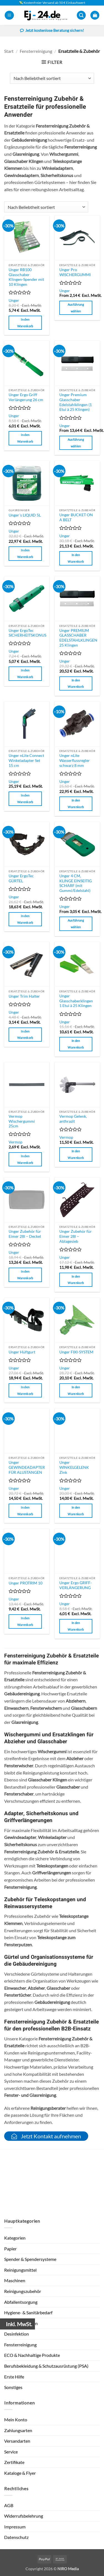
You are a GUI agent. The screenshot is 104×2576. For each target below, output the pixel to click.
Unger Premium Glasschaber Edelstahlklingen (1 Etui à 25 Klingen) (75, 402)
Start (9, 51)
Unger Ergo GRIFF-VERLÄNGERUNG (75, 1585)
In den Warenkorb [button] (25, 323)
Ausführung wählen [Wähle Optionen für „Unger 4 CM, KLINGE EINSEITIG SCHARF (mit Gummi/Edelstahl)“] (76, 924)
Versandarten (17, 2440)
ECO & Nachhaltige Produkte (32, 2355)
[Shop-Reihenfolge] (52, 78)
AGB (8, 2505)
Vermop (15, 1142)
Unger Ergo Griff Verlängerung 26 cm (26, 397)
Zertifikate (14, 2462)
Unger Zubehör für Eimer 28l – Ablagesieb (75, 1236)
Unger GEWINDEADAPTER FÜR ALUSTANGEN (27, 1467)
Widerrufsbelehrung (23, 2515)
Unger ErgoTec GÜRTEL (21, 878)
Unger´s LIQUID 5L (25, 515)
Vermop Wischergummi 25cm (22, 1121)
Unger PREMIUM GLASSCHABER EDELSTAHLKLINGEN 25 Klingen (78, 637)
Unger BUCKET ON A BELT (76, 517)
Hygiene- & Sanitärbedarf (28, 2312)
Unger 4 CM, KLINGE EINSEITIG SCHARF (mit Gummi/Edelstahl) (75, 883)
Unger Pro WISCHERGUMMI (75, 272)
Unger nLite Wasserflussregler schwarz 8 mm (74, 760)
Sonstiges (13, 2387)
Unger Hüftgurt (22, 1352)
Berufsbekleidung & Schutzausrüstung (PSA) (46, 2366)
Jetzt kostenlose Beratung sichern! (52, 31)
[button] (9, 15)
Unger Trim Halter (24, 996)
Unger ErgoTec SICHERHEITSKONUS (27, 633)
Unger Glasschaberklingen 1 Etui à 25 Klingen (76, 1001)
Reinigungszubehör (22, 2291)
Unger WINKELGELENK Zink (74, 1467)
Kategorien (15, 2237)
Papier (10, 2248)
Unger (14, 300)
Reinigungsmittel (20, 2270)
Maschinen (14, 2280)
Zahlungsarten (18, 2430)
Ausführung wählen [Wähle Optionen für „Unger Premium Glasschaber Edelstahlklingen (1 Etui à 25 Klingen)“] (76, 443)
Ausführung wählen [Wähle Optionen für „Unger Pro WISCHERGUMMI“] (76, 308)
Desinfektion (16, 2333)
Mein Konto (15, 2419)
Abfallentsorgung (20, 2302)
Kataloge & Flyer (20, 2473)
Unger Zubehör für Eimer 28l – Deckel (25, 1234)
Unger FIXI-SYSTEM (76, 1352)
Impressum (15, 2526)
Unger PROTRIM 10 (25, 1583)
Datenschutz (16, 2537)
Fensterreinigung (36, 51)
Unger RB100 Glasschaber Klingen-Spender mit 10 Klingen (26, 277)
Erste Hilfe (14, 2376)
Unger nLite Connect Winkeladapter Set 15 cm (26, 760)
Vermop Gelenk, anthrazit (73, 1119)
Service (11, 2451)
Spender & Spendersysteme (30, 2259)
